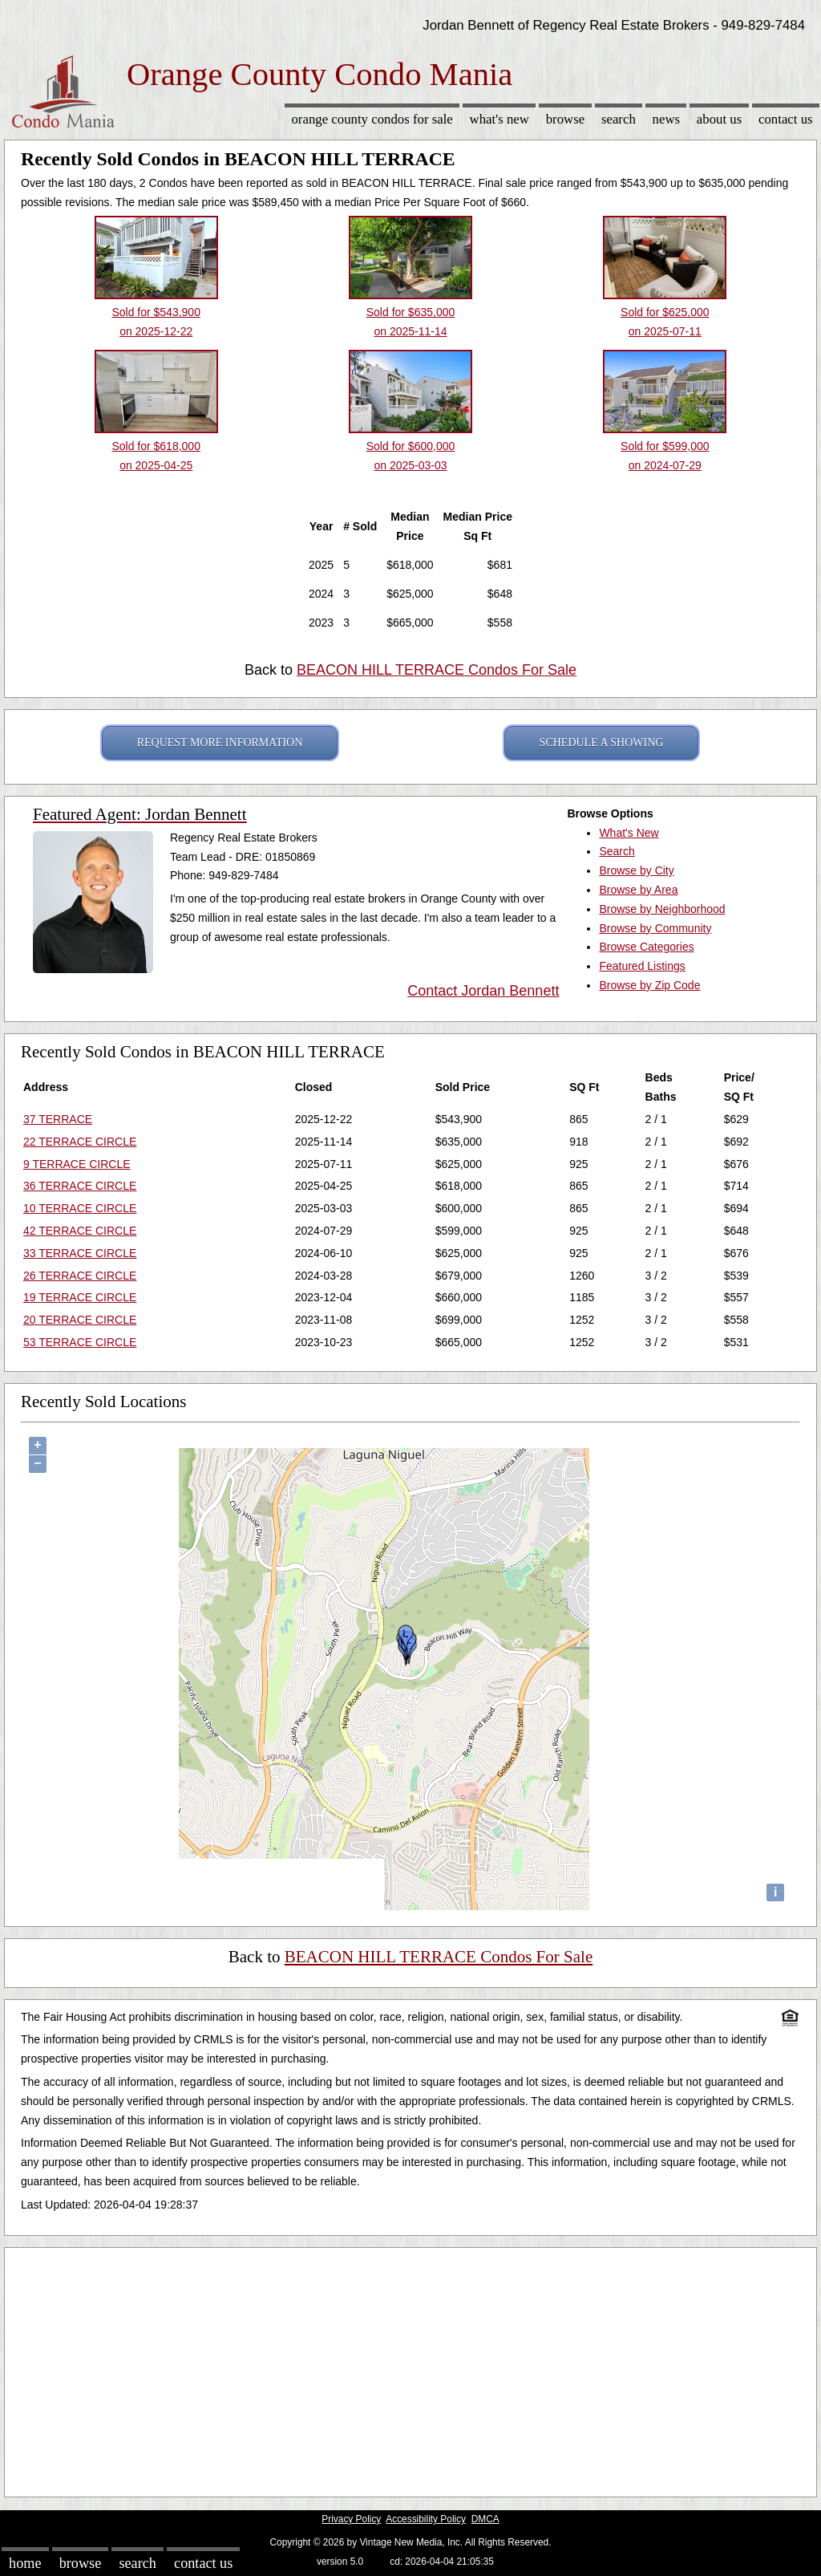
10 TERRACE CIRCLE (79, 1208)
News (667, 119)
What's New (499, 119)
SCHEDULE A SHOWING (602, 742)
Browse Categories (646, 946)
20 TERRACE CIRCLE (79, 1319)
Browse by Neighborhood (662, 909)
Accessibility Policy (426, 2519)
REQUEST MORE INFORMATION (220, 742)
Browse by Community (655, 928)
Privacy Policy (351, 2519)
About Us (719, 119)
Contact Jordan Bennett (483, 991)
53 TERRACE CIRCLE (79, 1342)
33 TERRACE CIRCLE (79, 1253)
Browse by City (636, 870)
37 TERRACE (57, 1119)
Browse (565, 119)
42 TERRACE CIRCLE (79, 1230)
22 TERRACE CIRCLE (79, 1141)
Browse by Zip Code (649, 985)
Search (618, 119)
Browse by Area (638, 889)
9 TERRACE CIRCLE (77, 1164)
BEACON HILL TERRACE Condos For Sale (436, 670)
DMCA (485, 2519)
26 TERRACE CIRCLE (79, 1275)
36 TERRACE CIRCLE (79, 1185)
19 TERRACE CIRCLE (79, 1297)
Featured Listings (642, 965)
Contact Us (785, 119)
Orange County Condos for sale (371, 119)
